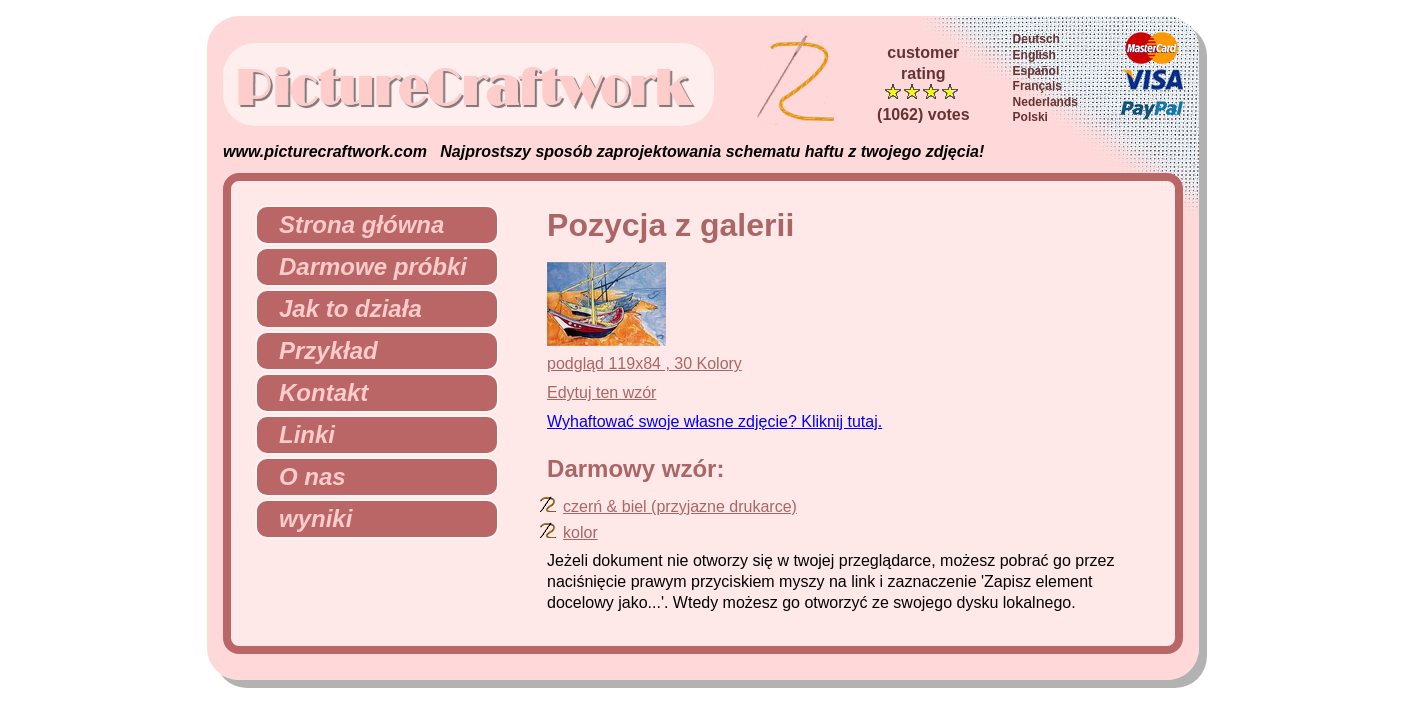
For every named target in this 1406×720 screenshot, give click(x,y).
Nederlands (1045, 102)
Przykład (320, 350)
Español (1036, 71)
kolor (580, 532)
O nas (304, 476)
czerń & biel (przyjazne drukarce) (680, 506)
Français (1037, 86)
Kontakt (315, 392)
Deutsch (1036, 39)
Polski (1030, 117)
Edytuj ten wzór (601, 392)
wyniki (307, 518)
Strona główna (353, 224)
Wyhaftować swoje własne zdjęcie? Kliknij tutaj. (714, 421)
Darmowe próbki (365, 266)
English (1034, 55)
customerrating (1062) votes (923, 83)
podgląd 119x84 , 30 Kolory (644, 363)
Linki (299, 434)
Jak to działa (342, 308)
